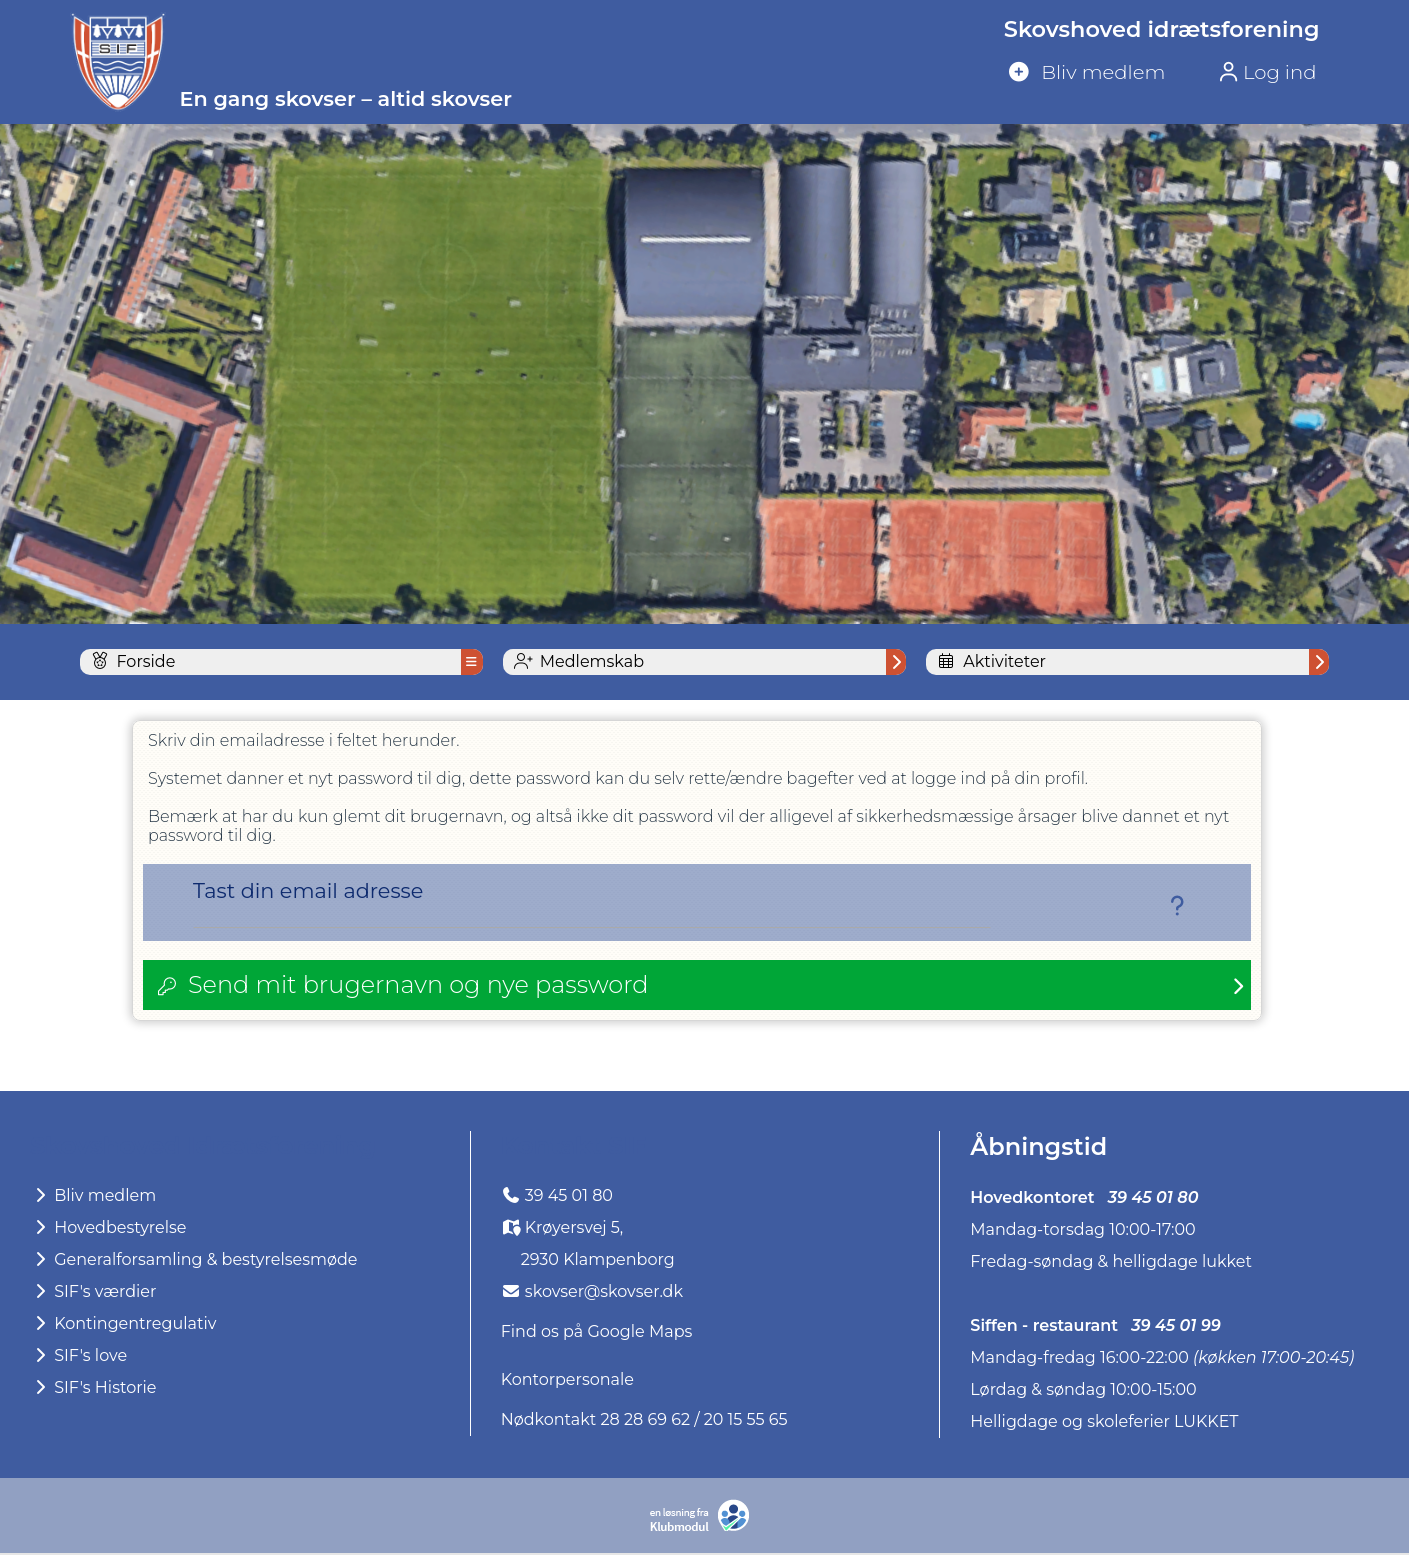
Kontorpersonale (567, 1381)
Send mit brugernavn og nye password (418, 986)
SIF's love (78, 1357)
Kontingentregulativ (123, 1325)
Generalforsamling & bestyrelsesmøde (194, 1261)
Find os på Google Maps (597, 1333)
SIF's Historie (93, 1389)
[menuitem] (1155, 73)
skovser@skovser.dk (604, 1293)
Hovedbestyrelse (108, 1229)
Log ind (1264, 71)
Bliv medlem (93, 1197)
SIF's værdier (93, 1293)
